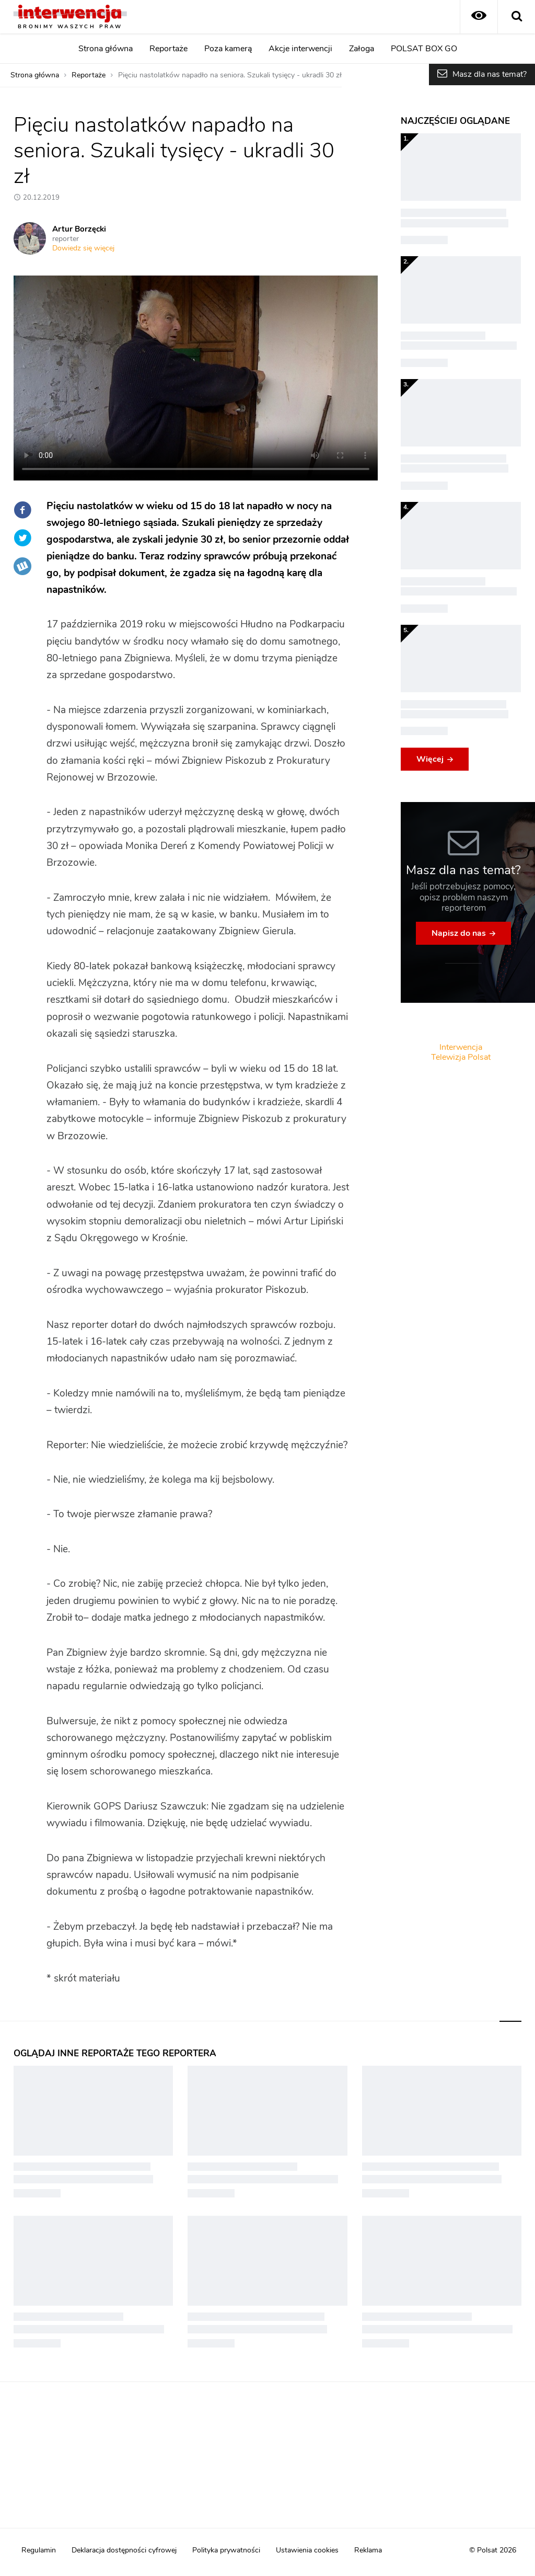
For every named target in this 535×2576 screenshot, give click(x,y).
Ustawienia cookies (307, 2550)
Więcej (430, 759)
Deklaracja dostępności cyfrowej (124, 2550)
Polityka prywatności (226, 2550)
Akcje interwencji (300, 48)
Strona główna (105, 48)
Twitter (22, 538)
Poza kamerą (228, 48)
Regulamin (38, 2550)
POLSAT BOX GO (424, 48)
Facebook (22, 510)
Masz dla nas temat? (489, 74)
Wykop (22, 566)
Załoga (361, 48)
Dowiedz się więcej (83, 248)
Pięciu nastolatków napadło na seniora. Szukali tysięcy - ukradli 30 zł (230, 75)
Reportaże (168, 48)
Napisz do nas (459, 933)
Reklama (368, 2550)
